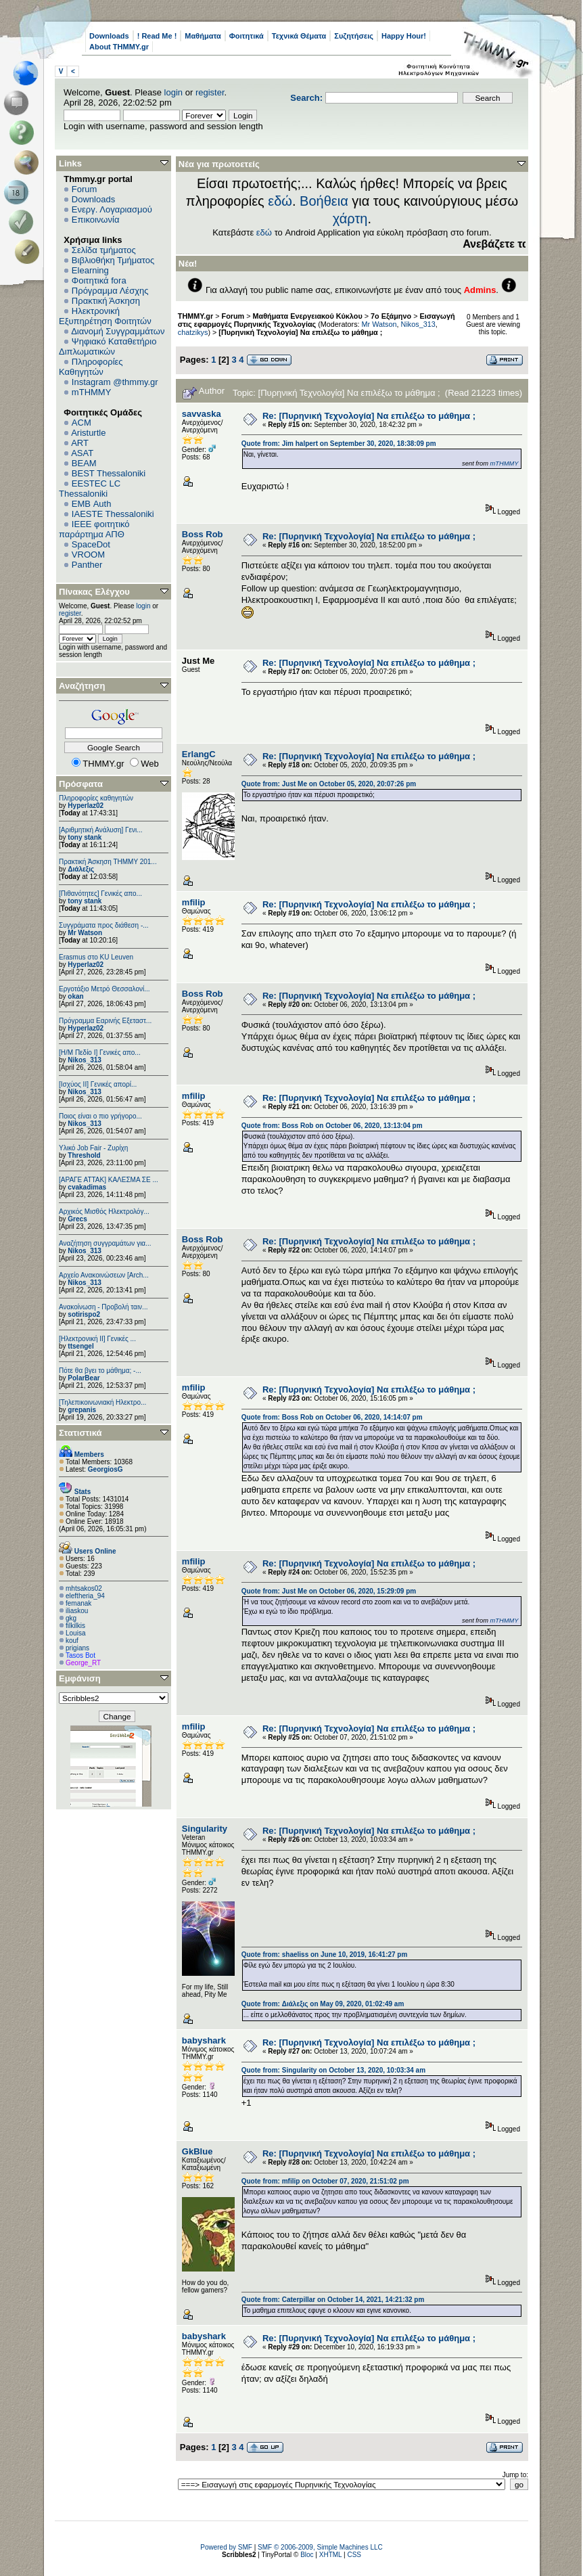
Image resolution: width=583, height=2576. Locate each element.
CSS (354, 2554)
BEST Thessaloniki (108, 473)
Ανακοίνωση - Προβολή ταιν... (103, 1307)
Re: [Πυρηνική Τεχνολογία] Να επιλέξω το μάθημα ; (368, 416)
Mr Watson (85, 932)
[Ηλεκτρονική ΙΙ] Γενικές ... (97, 1338)
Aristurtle (88, 433)
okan (75, 996)
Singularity (204, 1829)
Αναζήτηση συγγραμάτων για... (105, 1243)
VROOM (88, 554)
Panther (87, 565)
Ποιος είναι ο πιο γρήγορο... (100, 1116)
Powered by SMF (226, 2547)
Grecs (77, 1219)
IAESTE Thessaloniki (113, 514)
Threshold (84, 1155)
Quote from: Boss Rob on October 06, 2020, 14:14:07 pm (332, 1417)
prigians (77, 1648)
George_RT (83, 1663)
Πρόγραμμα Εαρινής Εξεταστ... (105, 1020)
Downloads (109, 36)
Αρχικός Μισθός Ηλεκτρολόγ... (104, 1211)
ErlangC (199, 754)
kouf (72, 1640)
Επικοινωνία (96, 219)
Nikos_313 (84, 1060)
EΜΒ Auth (92, 504)
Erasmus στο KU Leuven (96, 957)
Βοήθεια (324, 201)
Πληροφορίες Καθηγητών (91, 367)
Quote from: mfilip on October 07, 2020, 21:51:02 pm (325, 2181)
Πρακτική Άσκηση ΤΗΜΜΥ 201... (108, 861)
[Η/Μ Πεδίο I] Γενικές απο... (100, 1052)
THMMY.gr (195, 316)
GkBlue (197, 2151)
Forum (84, 189)
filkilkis (75, 1625)
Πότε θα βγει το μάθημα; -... (100, 1370)
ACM (81, 422)
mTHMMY (92, 392)
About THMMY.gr (119, 47)
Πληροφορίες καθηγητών (96, 798)
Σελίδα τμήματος (104, 250)
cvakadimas (87, 1187)
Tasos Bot (80, 1655)
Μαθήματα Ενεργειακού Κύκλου (308, 316)
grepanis (82, 1410)
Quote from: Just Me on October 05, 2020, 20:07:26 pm (328, 784)
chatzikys (193, 332)
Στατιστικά (80, 1433)
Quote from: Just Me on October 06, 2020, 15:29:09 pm (328, 1591)
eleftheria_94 (85, 1596)
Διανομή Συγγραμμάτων (117, 331)
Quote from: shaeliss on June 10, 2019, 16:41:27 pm (324, 1954)
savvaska (201, 414)
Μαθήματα (202, 36)
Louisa (75, 1633)
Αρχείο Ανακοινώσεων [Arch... (104, 1275)
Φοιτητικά (246, 36)
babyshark (204, 2040)
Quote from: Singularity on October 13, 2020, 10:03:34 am (333, 2070)
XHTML (330, 2554)
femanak (78, 1603)
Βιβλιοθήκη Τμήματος (113, 260)
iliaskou (77, 1610)
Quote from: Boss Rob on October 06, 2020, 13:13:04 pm (332, 1125)
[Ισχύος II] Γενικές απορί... (98, 1084)
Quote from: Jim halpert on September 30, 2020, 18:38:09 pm (338, 443)
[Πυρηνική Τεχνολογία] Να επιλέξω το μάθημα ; (300, 332)
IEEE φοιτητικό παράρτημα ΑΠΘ (94, 529)
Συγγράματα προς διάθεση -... (104, 925)
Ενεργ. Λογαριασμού (112, 209)
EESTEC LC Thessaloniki (89, 488)
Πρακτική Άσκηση (106, 301)
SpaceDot (91, 544)
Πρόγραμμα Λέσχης (110, 291)
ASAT (82, 453)
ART (80, 443)
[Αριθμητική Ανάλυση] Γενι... (101, 830)
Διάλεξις (81, 869)
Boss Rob (202, 534)
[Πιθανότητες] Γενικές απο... (100, 893)
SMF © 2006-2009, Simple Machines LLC (320, 2547)
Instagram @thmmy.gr (115, 382)
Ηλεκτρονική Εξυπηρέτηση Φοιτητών (105, 316)
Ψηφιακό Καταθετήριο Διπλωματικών (107, 346)
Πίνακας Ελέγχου (94, 592)
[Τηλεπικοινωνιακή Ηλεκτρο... (102, 1402)
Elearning (90, 270)
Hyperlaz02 (85, 805)
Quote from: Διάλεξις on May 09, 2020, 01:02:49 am (322, 2004)
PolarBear (83, 1378)
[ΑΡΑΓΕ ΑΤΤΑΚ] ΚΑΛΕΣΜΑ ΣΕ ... (108, 1179)
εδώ (280, 201)
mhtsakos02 (84, 1588)
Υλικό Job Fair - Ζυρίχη (93, 1148)
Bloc (306, 2554)
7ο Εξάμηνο (391, 316)
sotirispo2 (84, 1314)
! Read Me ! (157, 36)
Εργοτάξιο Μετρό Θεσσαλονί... (104, 989)
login (173, 92)
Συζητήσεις (353, 36)
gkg (71, 1618)
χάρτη (350, 218)
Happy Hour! (403, 36)
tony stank (84, 837)
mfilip (194, 902)
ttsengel (80, 1346)
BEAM (84, 463)
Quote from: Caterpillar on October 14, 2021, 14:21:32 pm (333, 2299)
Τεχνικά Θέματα (299, 36)
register (210, 92)
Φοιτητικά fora (99, 280)
